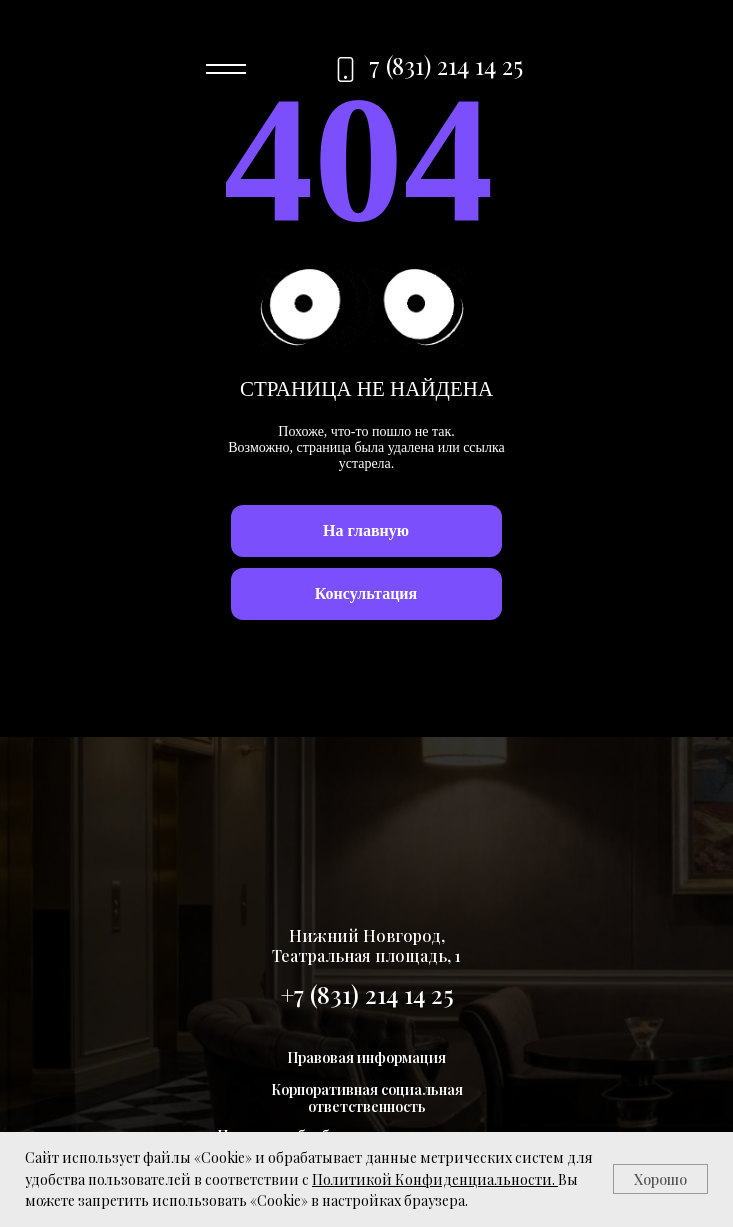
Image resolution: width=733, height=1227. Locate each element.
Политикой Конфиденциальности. (433, 1179)
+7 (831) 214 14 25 (367, 994)
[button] (366, 594)
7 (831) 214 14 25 (446, 65)
